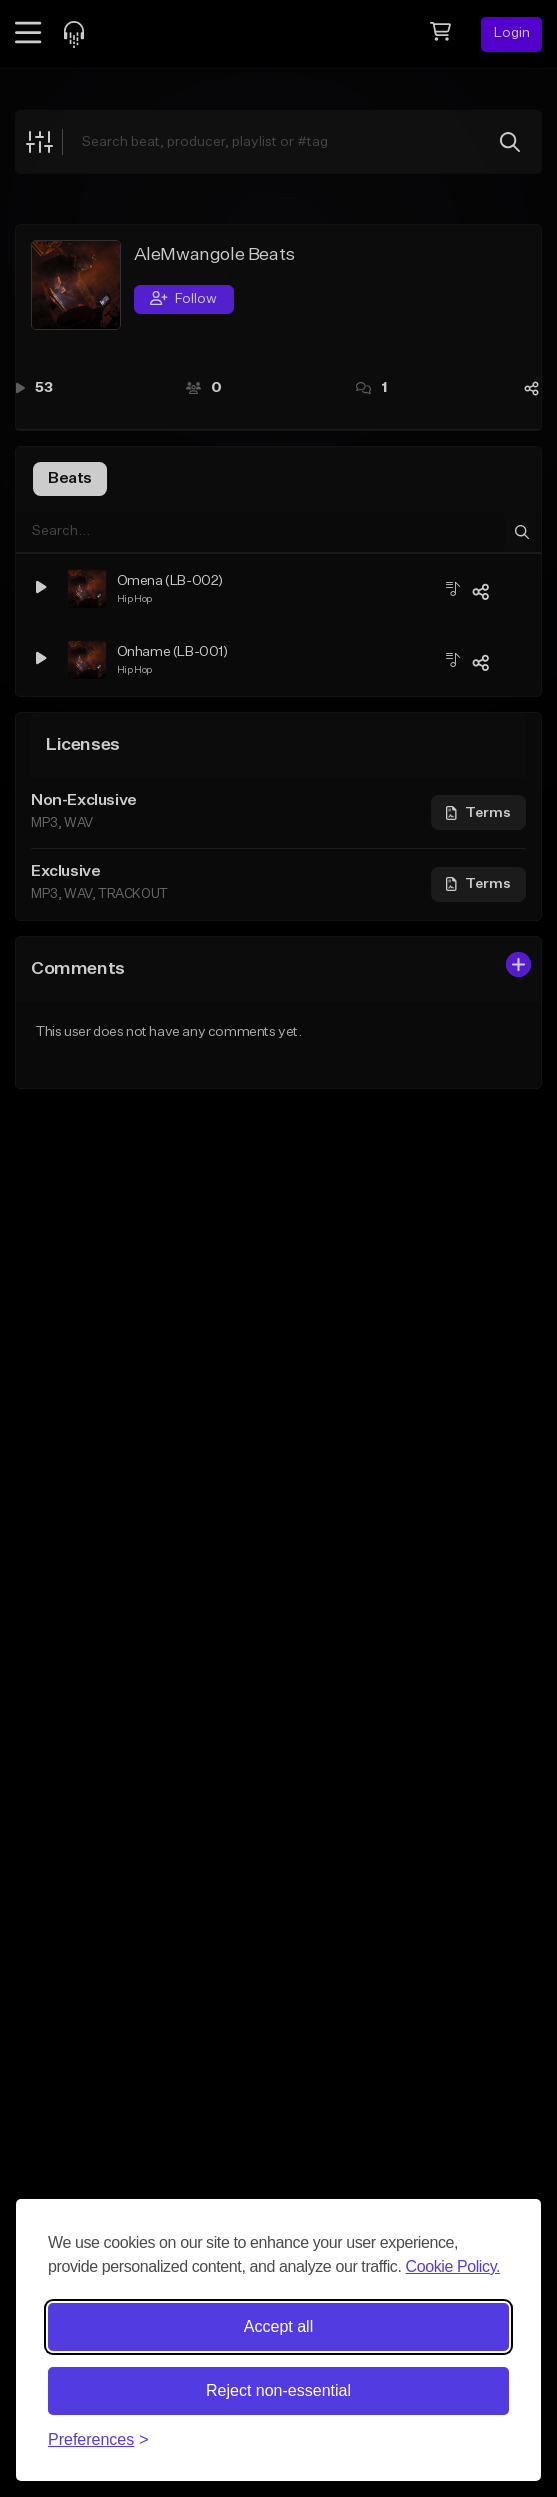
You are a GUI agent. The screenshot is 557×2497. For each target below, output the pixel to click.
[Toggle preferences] (98, 2440)
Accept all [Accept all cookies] (278, 2326)
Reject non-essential (278, 2390)
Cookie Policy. (453, 2266)
